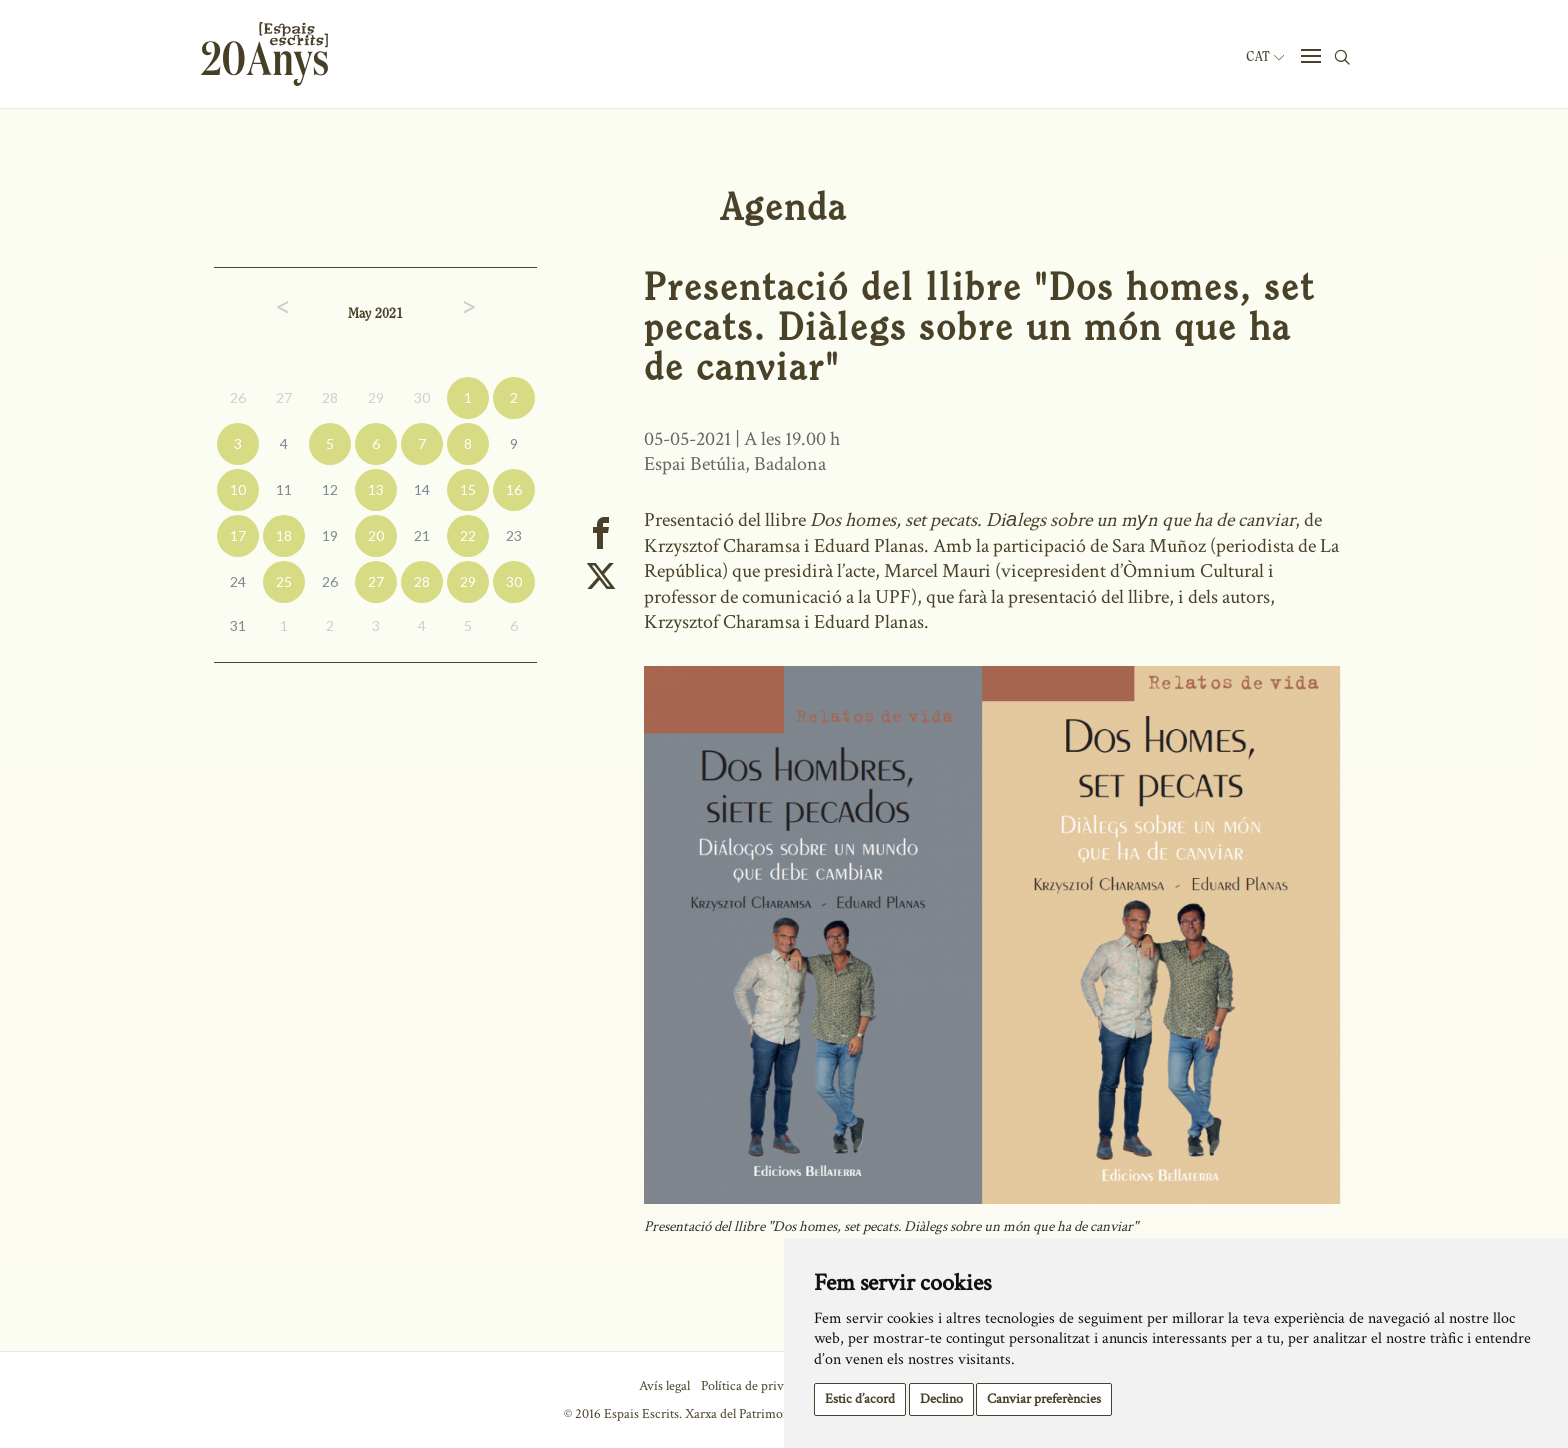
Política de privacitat (757, 1386)
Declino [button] (941, 1399)
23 (514, 535)
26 (238, 397)
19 (330, 535)
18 (284, 535)
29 (376, 397)
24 (238, 581)
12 (330, 489)
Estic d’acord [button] (860, 1399)
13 (376, 489)
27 (284, 397)
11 (284, 489)
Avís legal (664, 1386)
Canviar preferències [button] (1044, 1399)
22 (468, 535)
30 (422, 397)
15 (468, 489)
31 (238, 625)
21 (422, 535)
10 (238, 489)
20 (376, 535)
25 (284, 581)
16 (514, 489)
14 (422, 489)
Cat (1265, 57)
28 (330, 397)
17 (238, 535)
